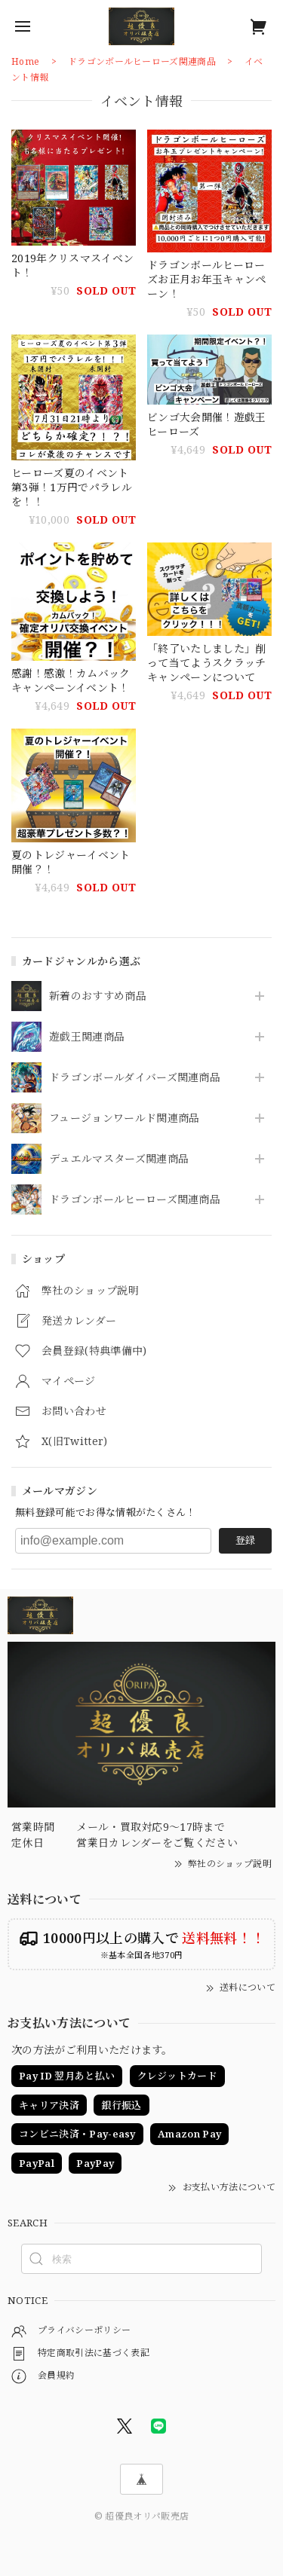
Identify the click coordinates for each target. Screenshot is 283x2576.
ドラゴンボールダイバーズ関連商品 (134, 1077)
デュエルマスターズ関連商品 (119, 1159)
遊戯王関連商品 (87, 1037)
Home (25, 61)
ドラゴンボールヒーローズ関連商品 (134, 1199)
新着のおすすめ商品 (97, 996)
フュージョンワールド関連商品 (124, 1118)
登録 (245, 1540)
